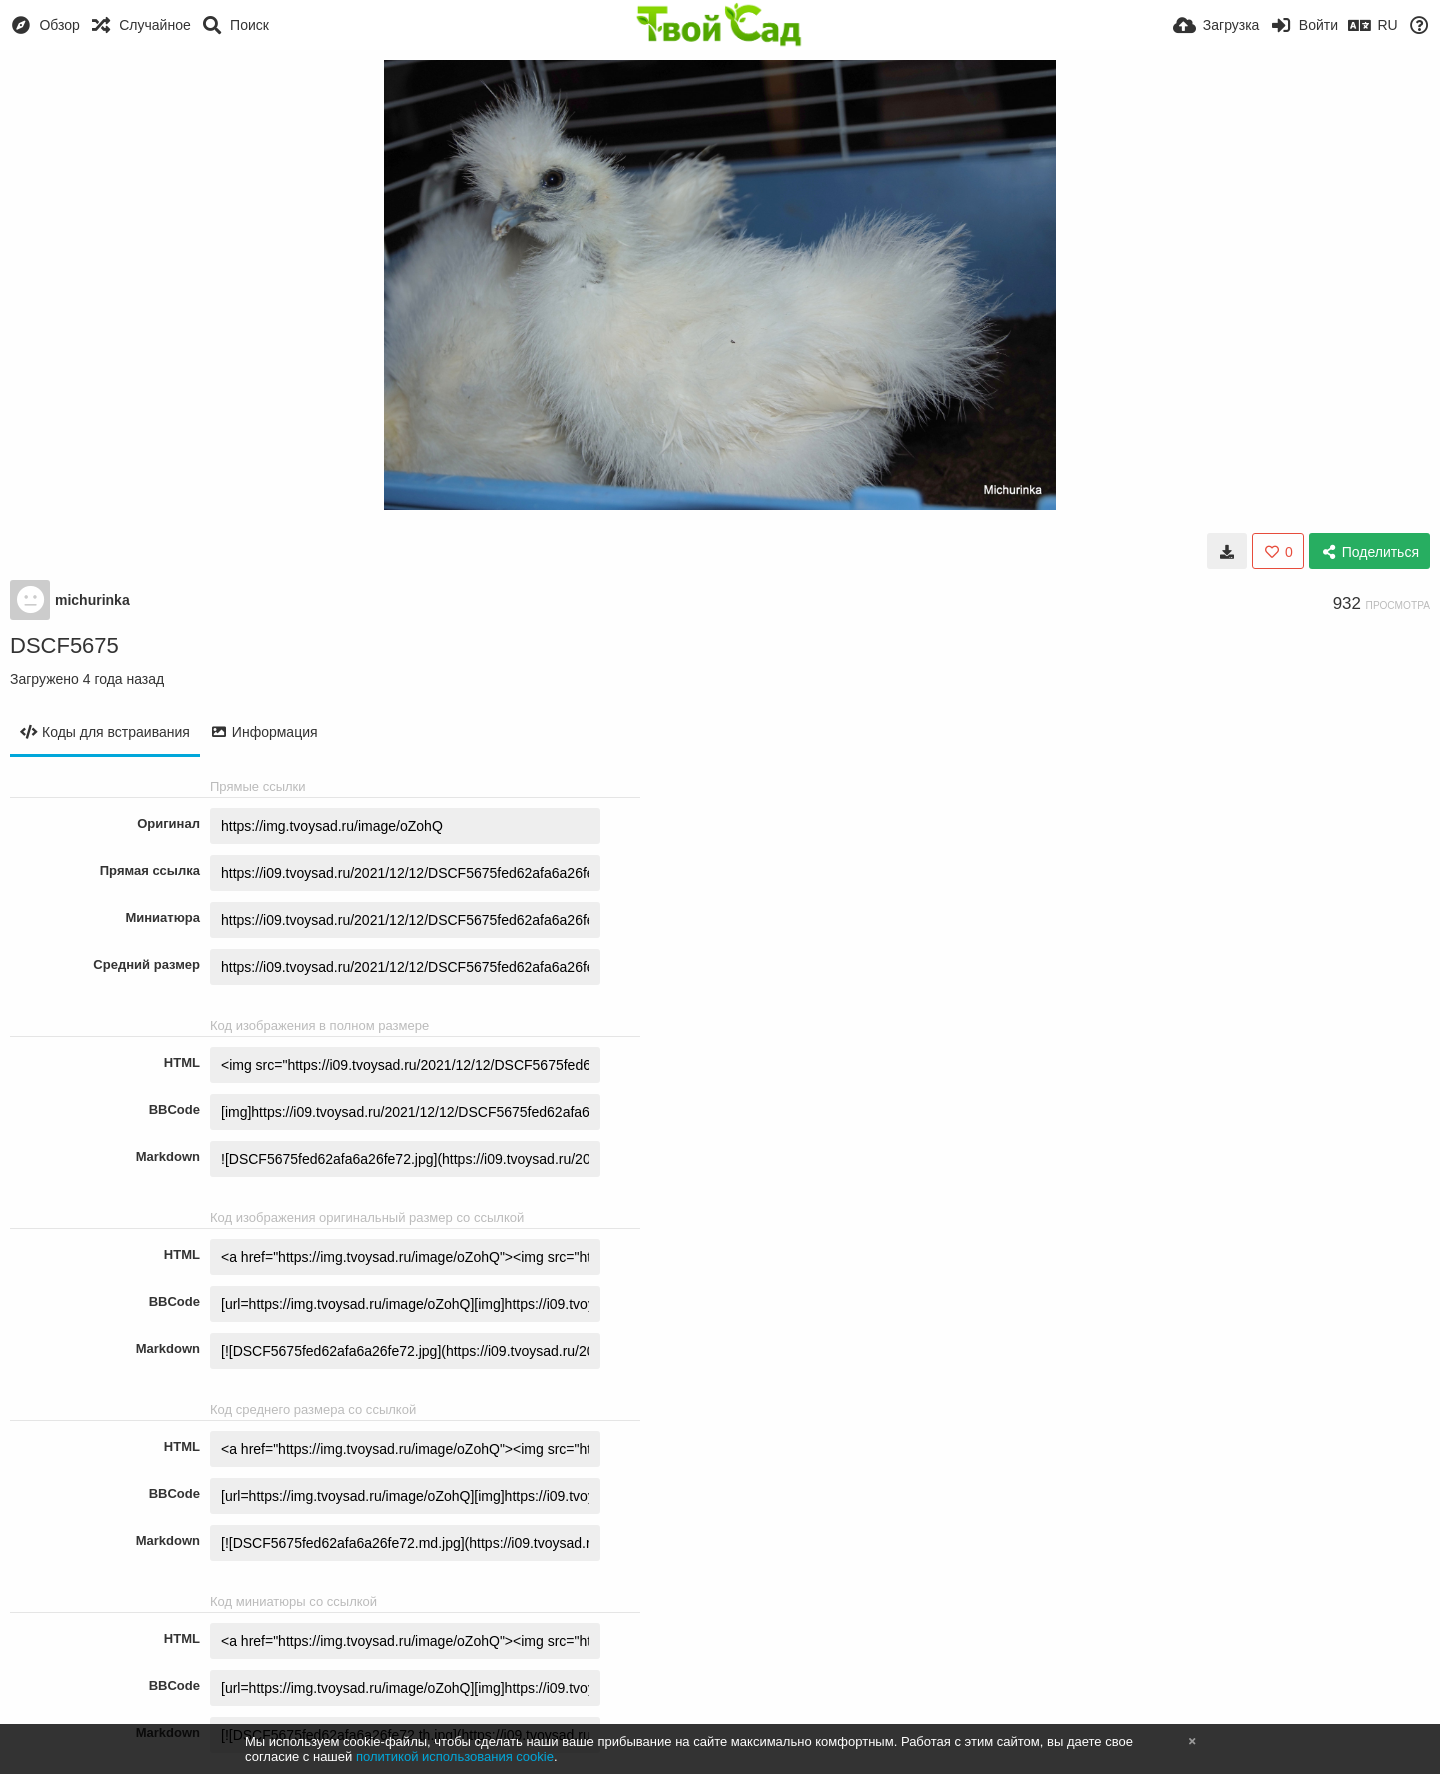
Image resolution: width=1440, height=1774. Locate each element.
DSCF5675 (64, 645)
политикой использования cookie (455, 1756)
